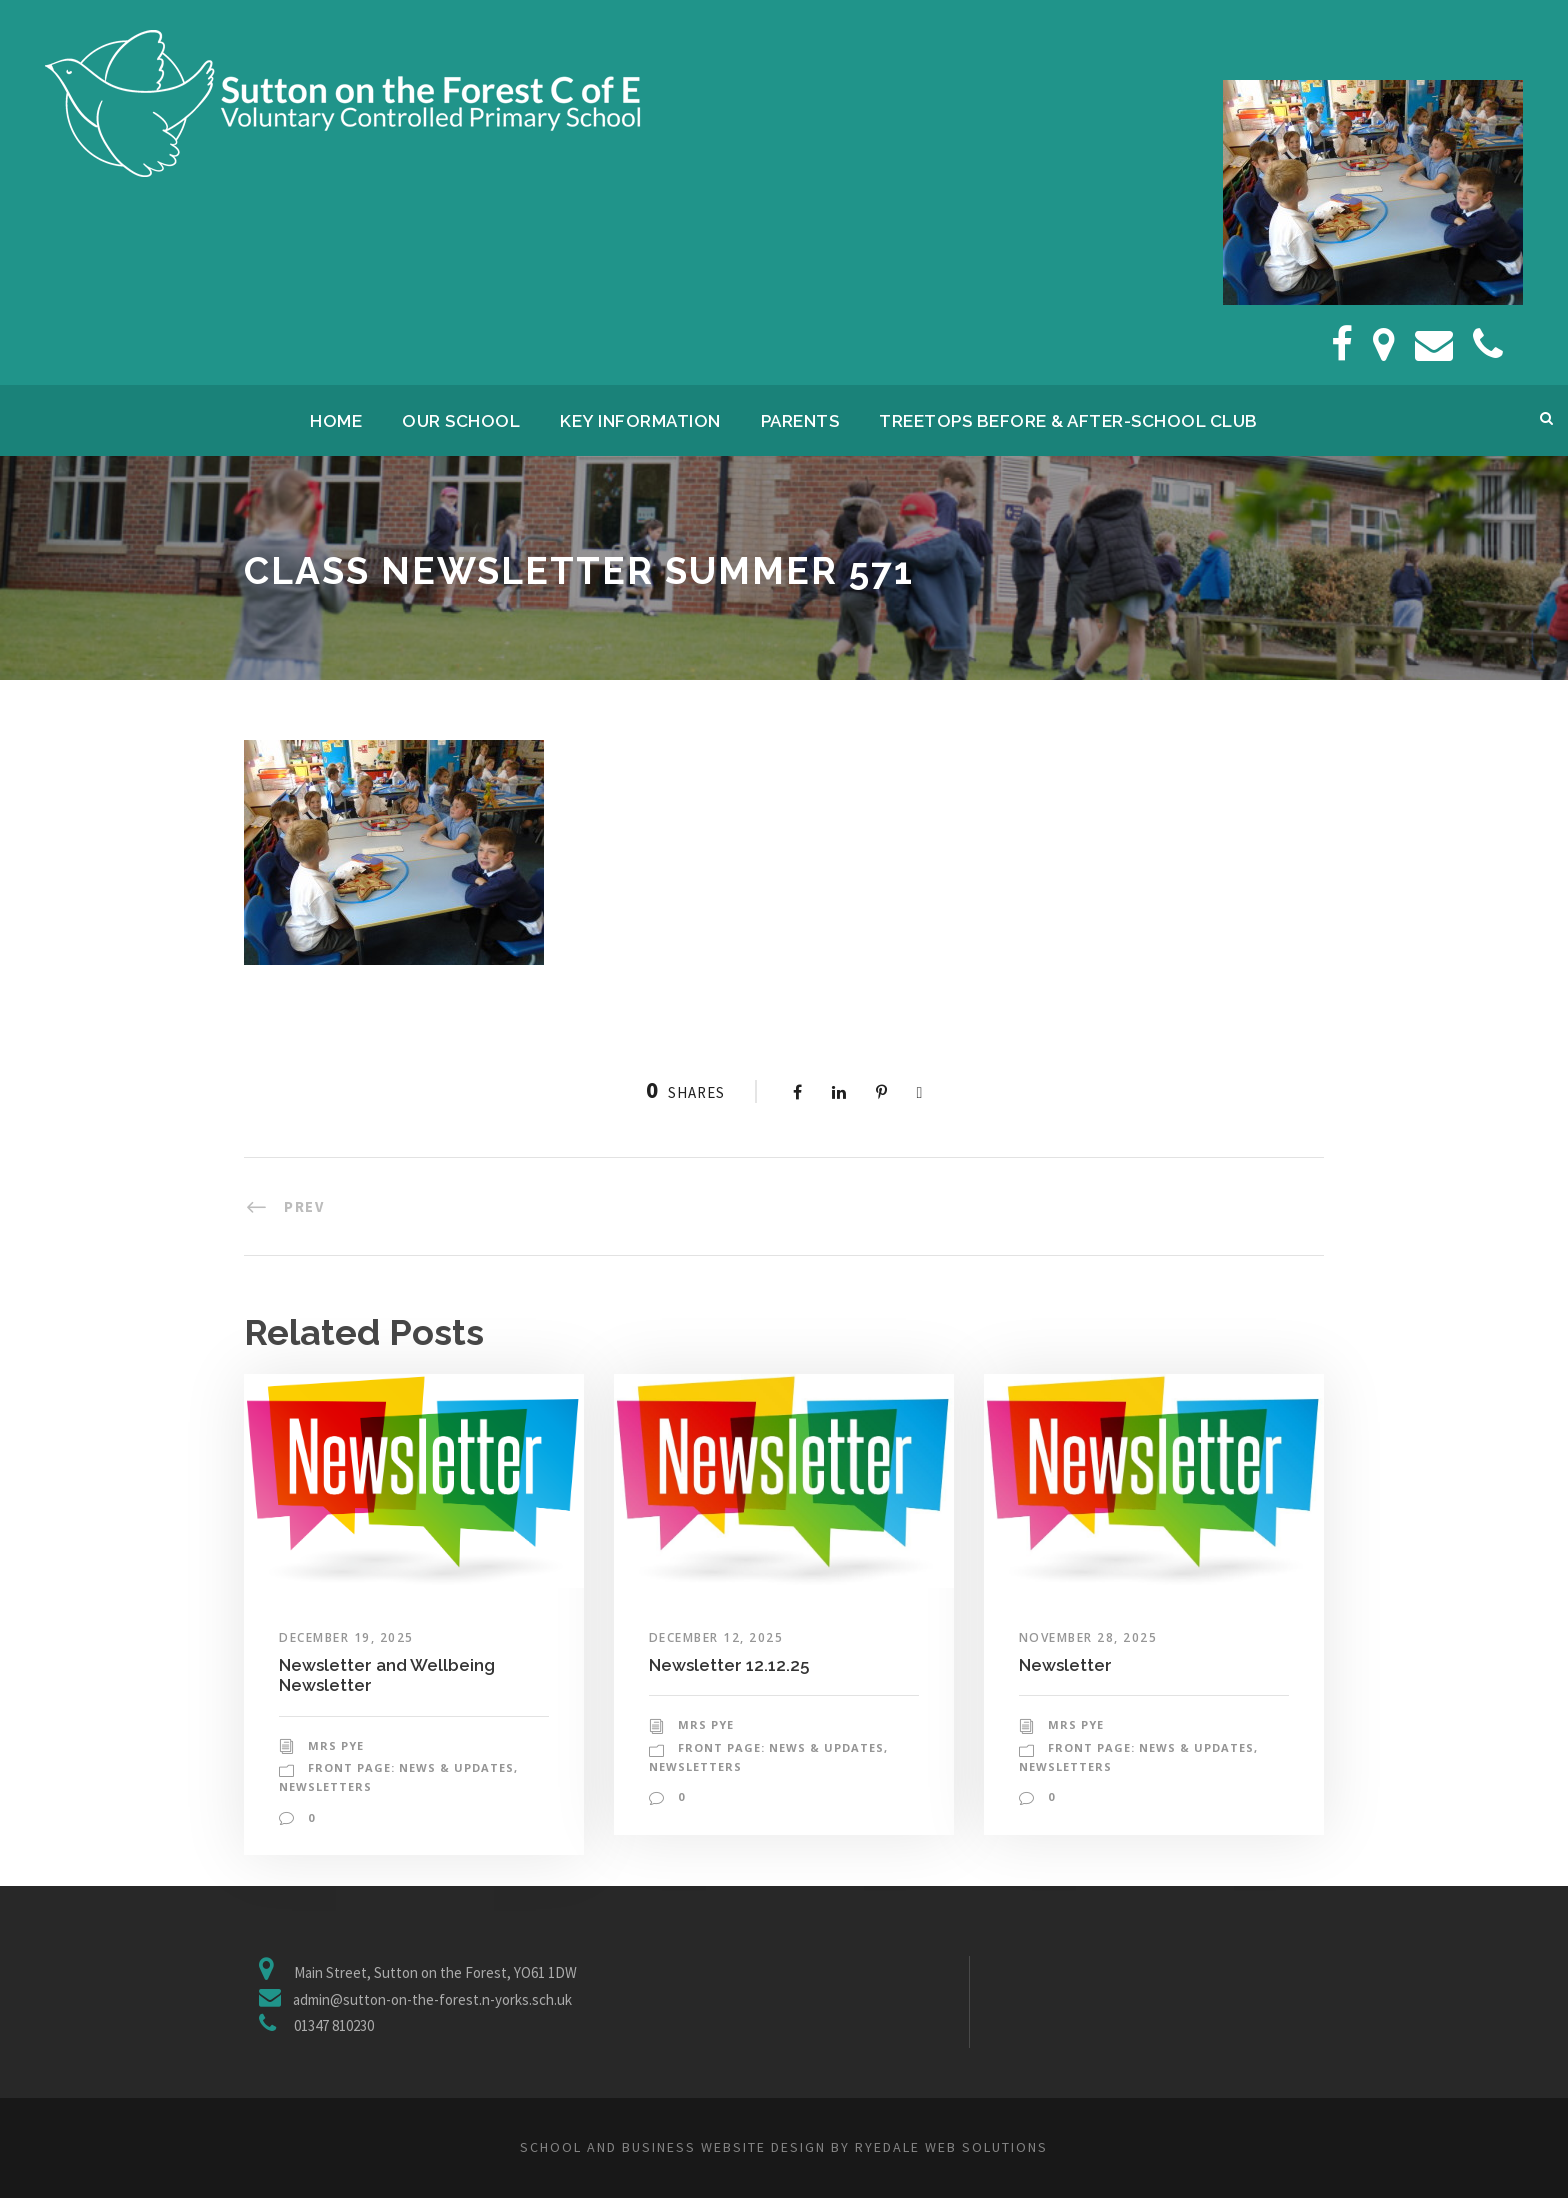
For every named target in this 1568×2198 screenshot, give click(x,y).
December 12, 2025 (716, 1637)
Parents (800, 421)
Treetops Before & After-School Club (1068, 421)
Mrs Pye (336, 1745)
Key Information (640, 421)
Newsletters (325, 1786)
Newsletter (1065, 1665)
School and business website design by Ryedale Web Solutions (784, 2147)
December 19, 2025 (346, 1637)
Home (336, 421)
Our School (461, 421)
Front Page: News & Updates (411, 1767)
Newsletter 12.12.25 (729, 1665)
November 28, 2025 (1088, 1637)
